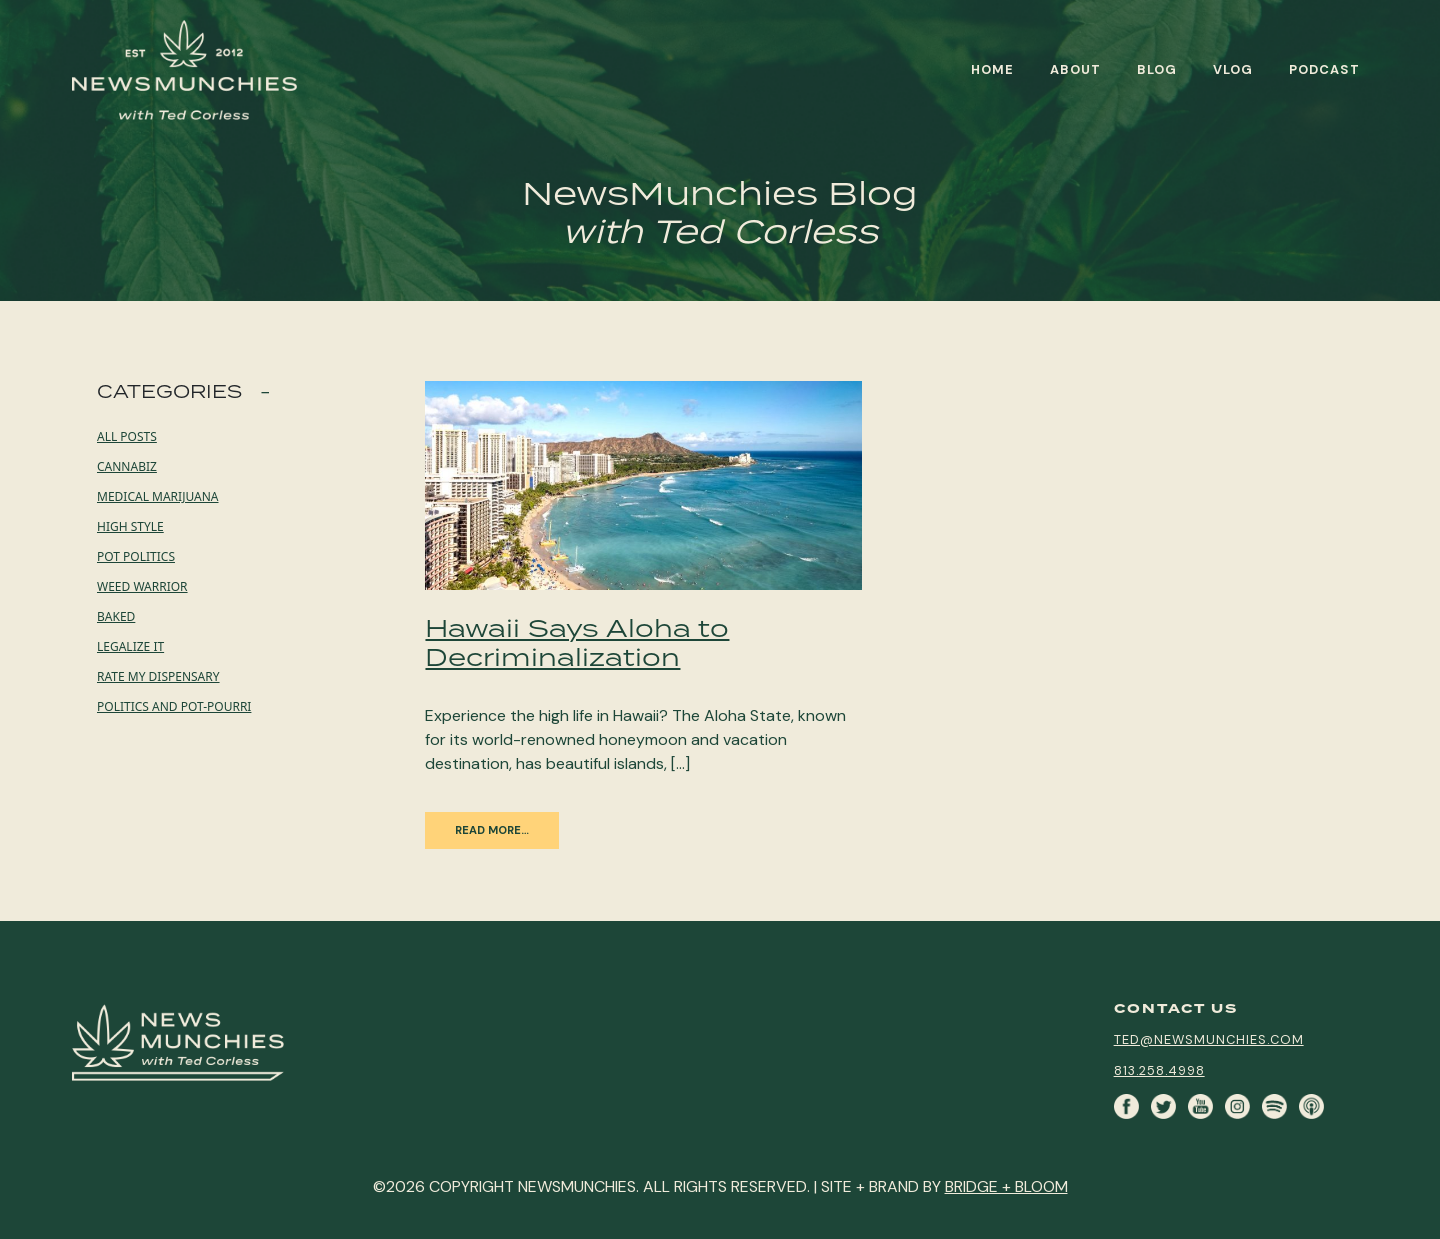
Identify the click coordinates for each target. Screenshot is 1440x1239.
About (1075, 69)
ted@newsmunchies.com (1209, 1039)
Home (992, 69)
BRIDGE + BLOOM (1006, 1186)
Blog (1157, 69)
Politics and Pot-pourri (174, 706)
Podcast (1324, 69)
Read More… (492, 830)
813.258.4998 (1159, 1070)
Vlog (1233, 69)
